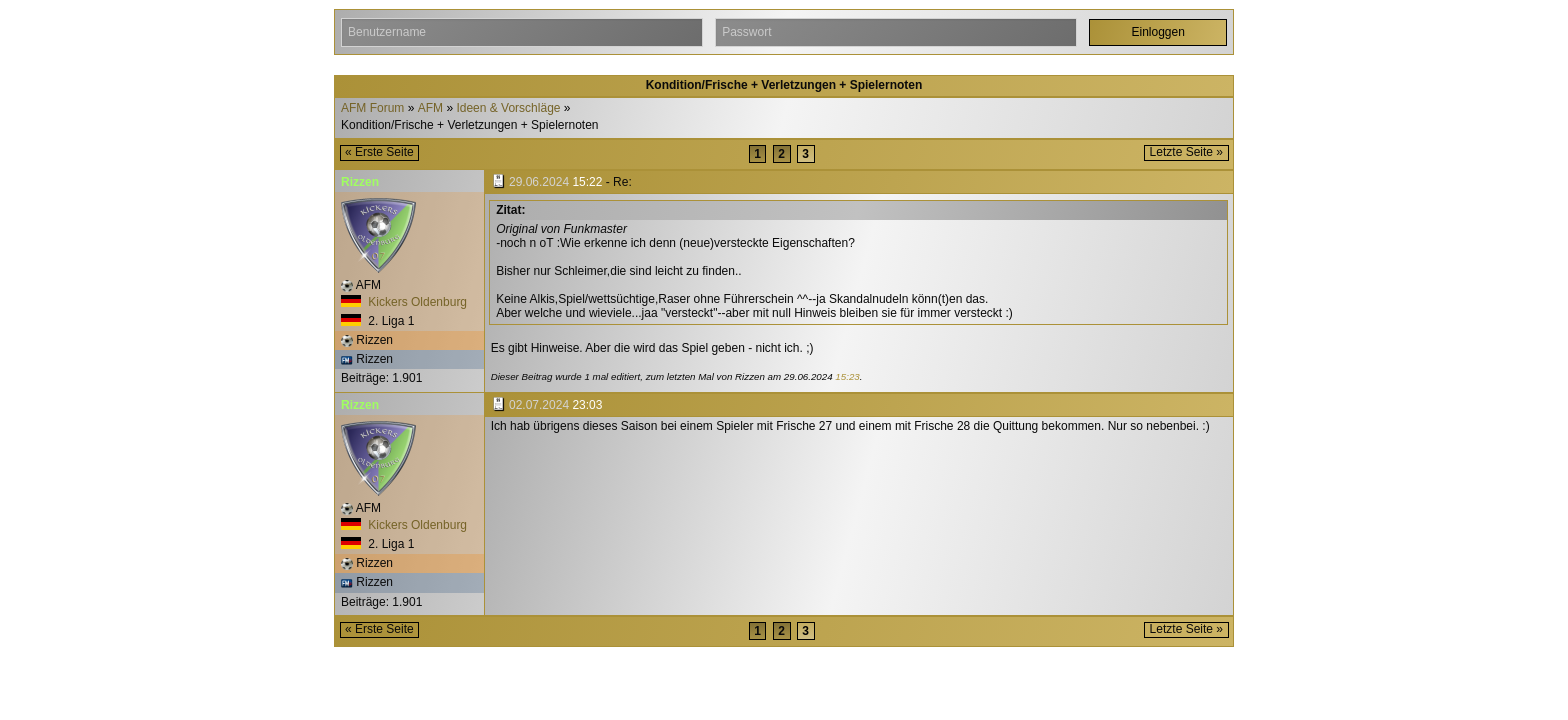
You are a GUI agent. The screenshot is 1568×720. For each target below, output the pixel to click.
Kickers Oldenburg (404, 302)
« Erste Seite (379, 152)
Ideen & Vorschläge (508, 108)
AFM (430, 108)
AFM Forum (372, 108)
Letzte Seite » (1186, 152)
